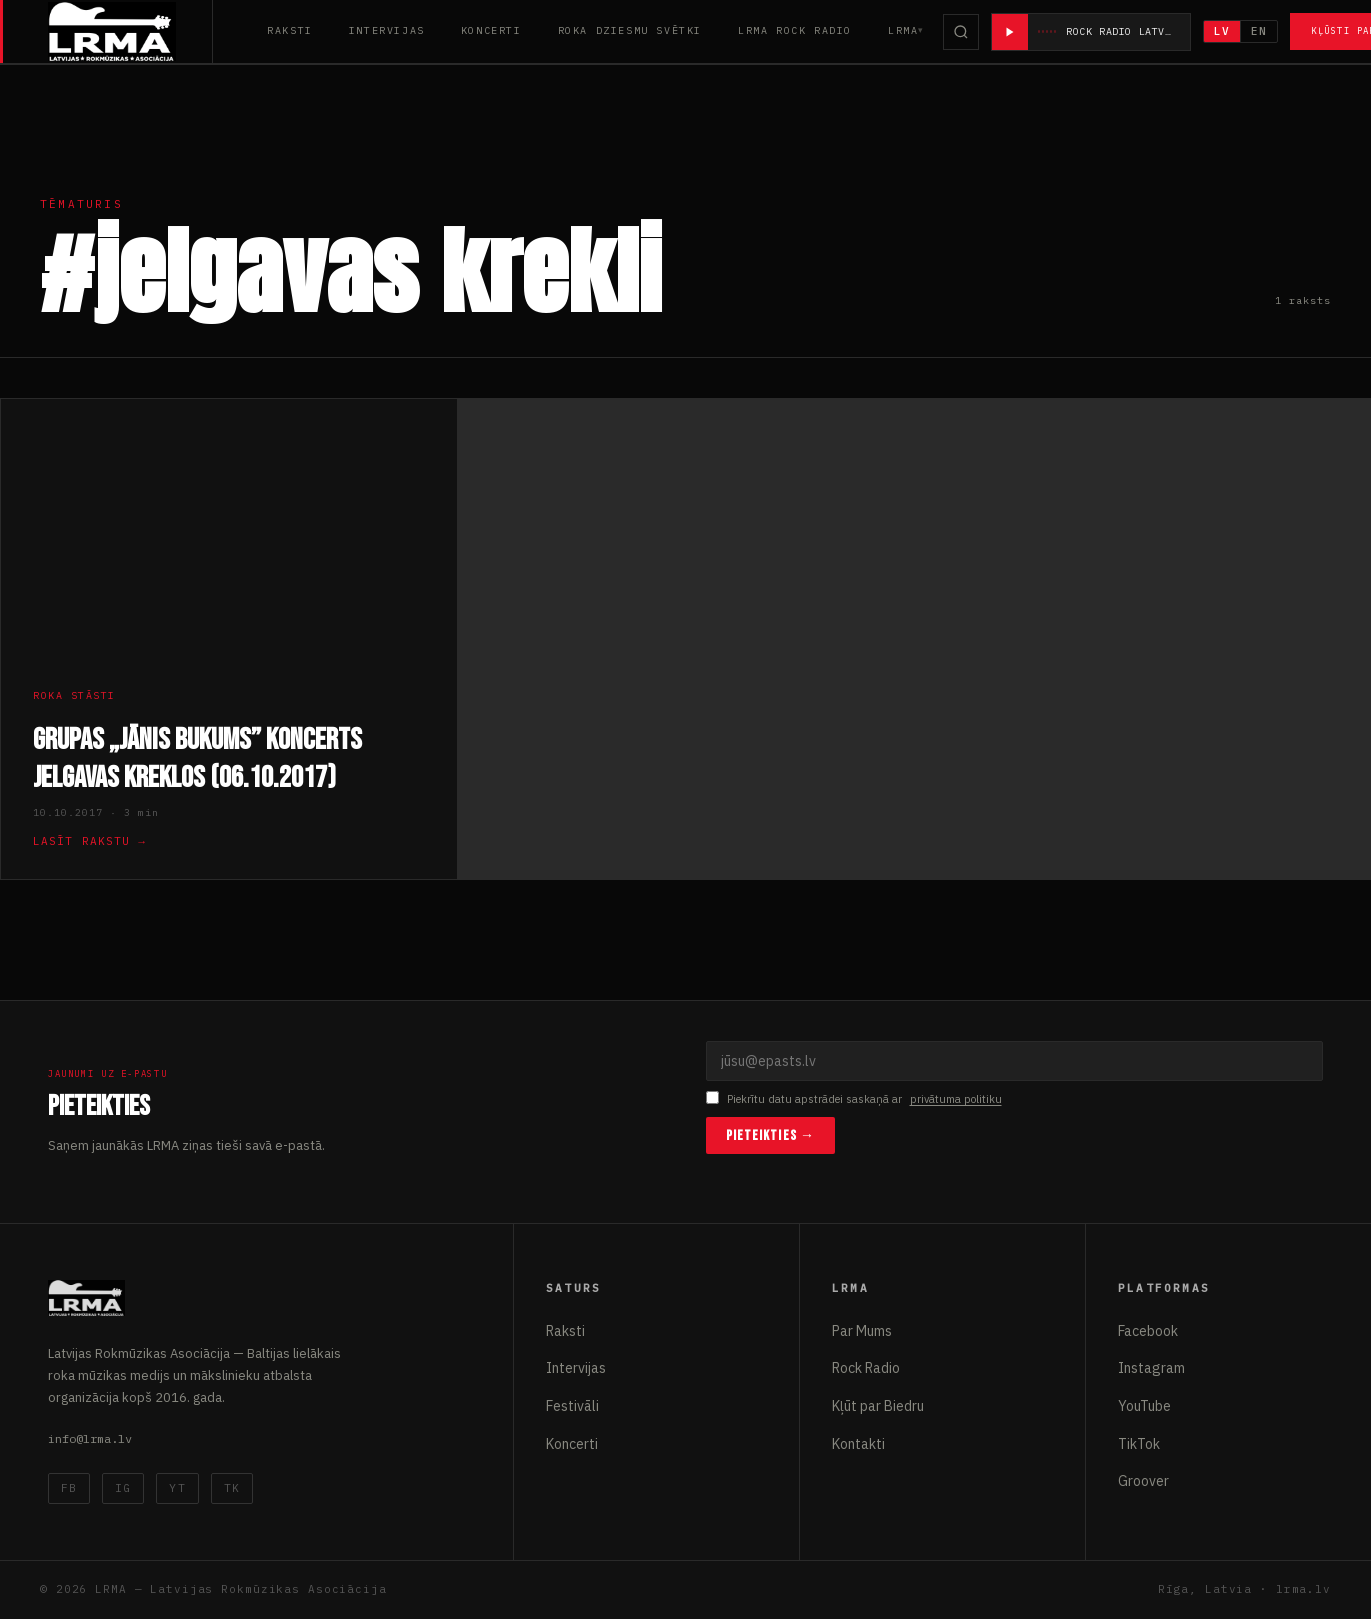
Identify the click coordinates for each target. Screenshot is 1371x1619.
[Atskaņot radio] (1010, 32)
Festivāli (572, 1406)
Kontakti (858, 1444)
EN (1260, 31)
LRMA (903, 30)
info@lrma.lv (90, 1438)
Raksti (290, 30)
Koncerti (491, 30)
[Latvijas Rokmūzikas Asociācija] (130, 31)
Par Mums (862, 1331)
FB (69, 1488)
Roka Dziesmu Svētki (630, 30)
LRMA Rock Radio (795, 30)
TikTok (1139, 1444)
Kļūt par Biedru (878, 1406)
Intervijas (387, 30)
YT (177, 1488)
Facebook (1148, 1331)
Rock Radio (866, 1368)
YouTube (1144, 1406)
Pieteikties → (771, 1135)
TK (232, 1488)
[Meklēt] (961, 32)
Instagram (1151, 1368)
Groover (1143, 1481)
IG (123, 1488)
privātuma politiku (956, 1099)
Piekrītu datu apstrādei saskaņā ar (854, 1099)
